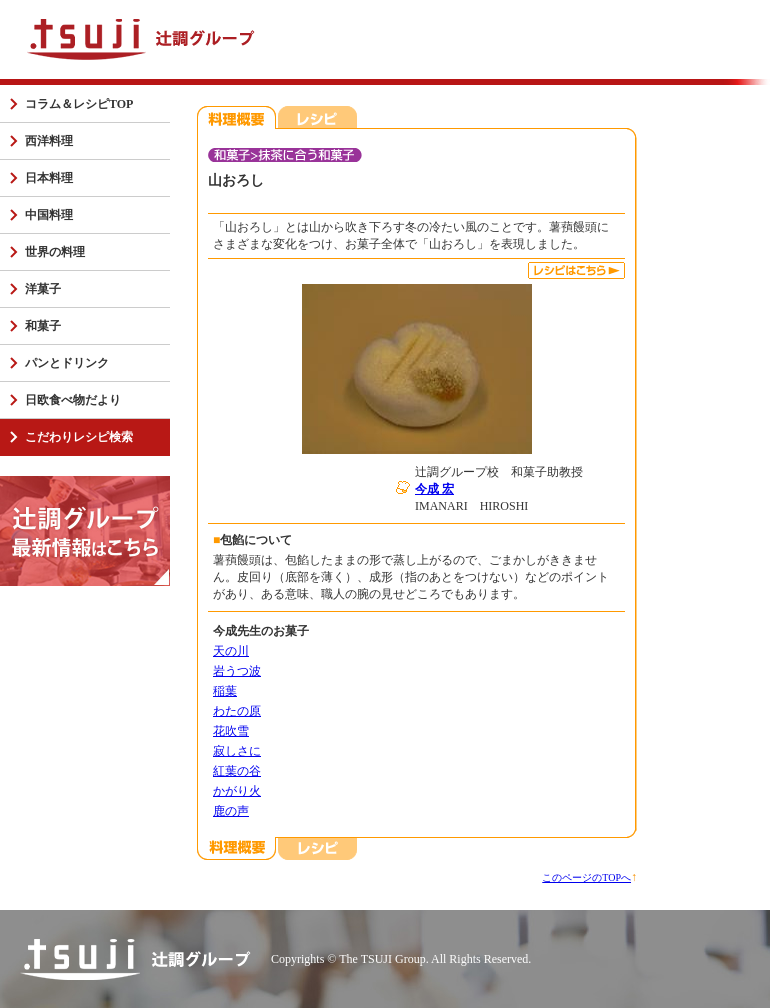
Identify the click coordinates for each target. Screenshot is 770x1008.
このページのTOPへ (586, 877)
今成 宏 (434, 489)
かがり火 (237, 791)
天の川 (231, 651)
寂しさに (237, 751)
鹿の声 (231, 811)
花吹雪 (231, 731)
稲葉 (225, 691)
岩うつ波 (237, 671)
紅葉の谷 (237, 771)
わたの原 (237, 711)
